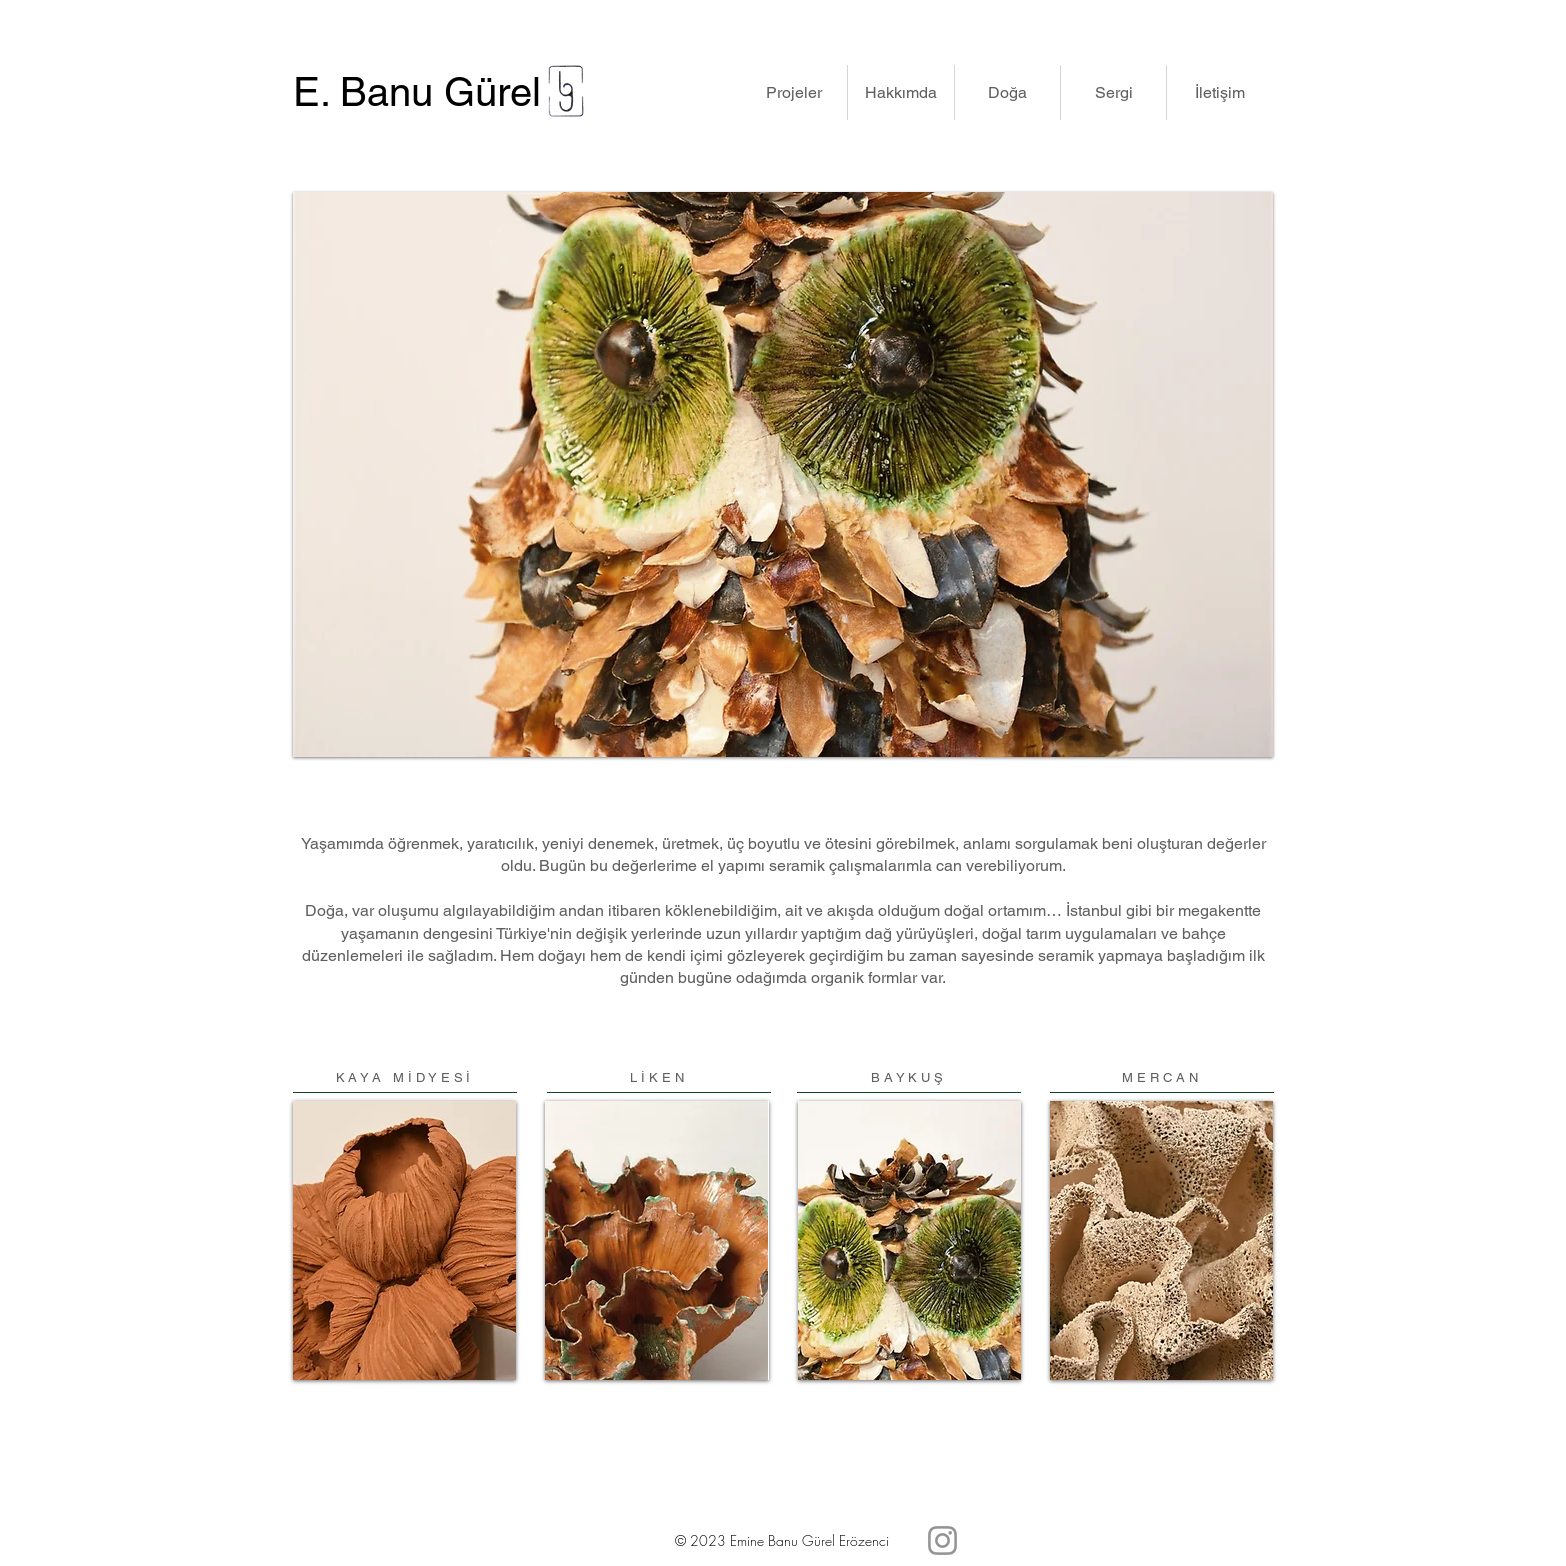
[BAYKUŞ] (909, 1078)
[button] (793, 92)
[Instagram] (942, 1540)
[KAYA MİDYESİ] (405, 1078)
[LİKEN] (659, 1078)
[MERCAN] (1162, 1078)
